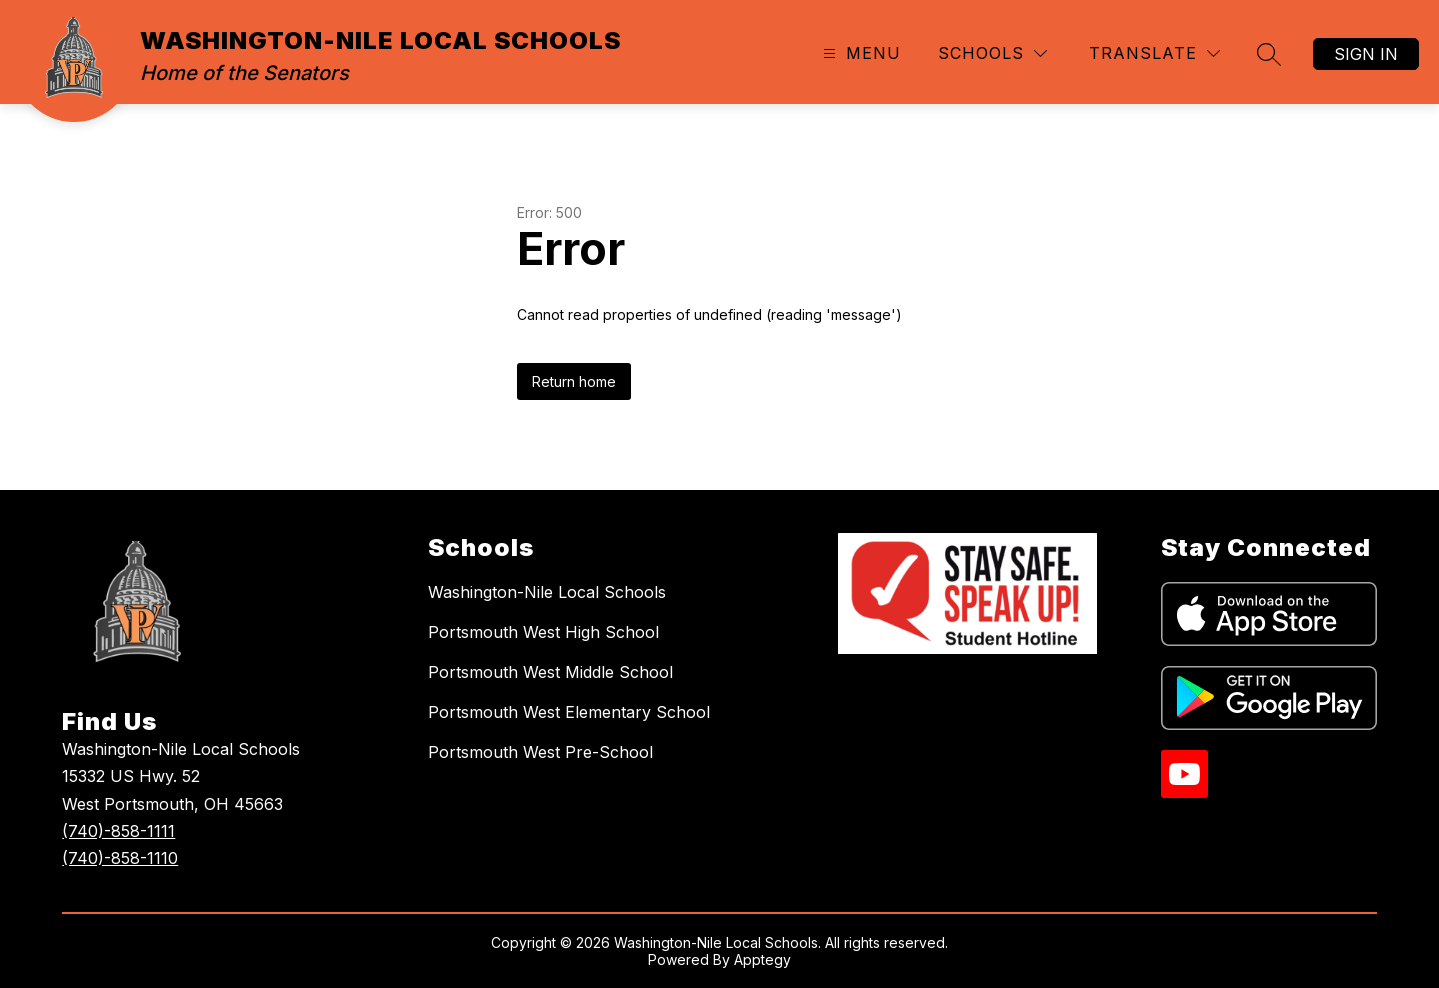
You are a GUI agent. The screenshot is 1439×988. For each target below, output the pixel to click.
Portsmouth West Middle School (550, 672)
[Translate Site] (1154, 53)
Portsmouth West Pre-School (540, 752)
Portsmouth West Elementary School (569, 712)
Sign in (1366, 54)
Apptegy (762, 959)
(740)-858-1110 (120, 858)
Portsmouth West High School (543, 632)
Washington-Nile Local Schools (547, 592)
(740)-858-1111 (118, 831)
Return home (574, 381)
